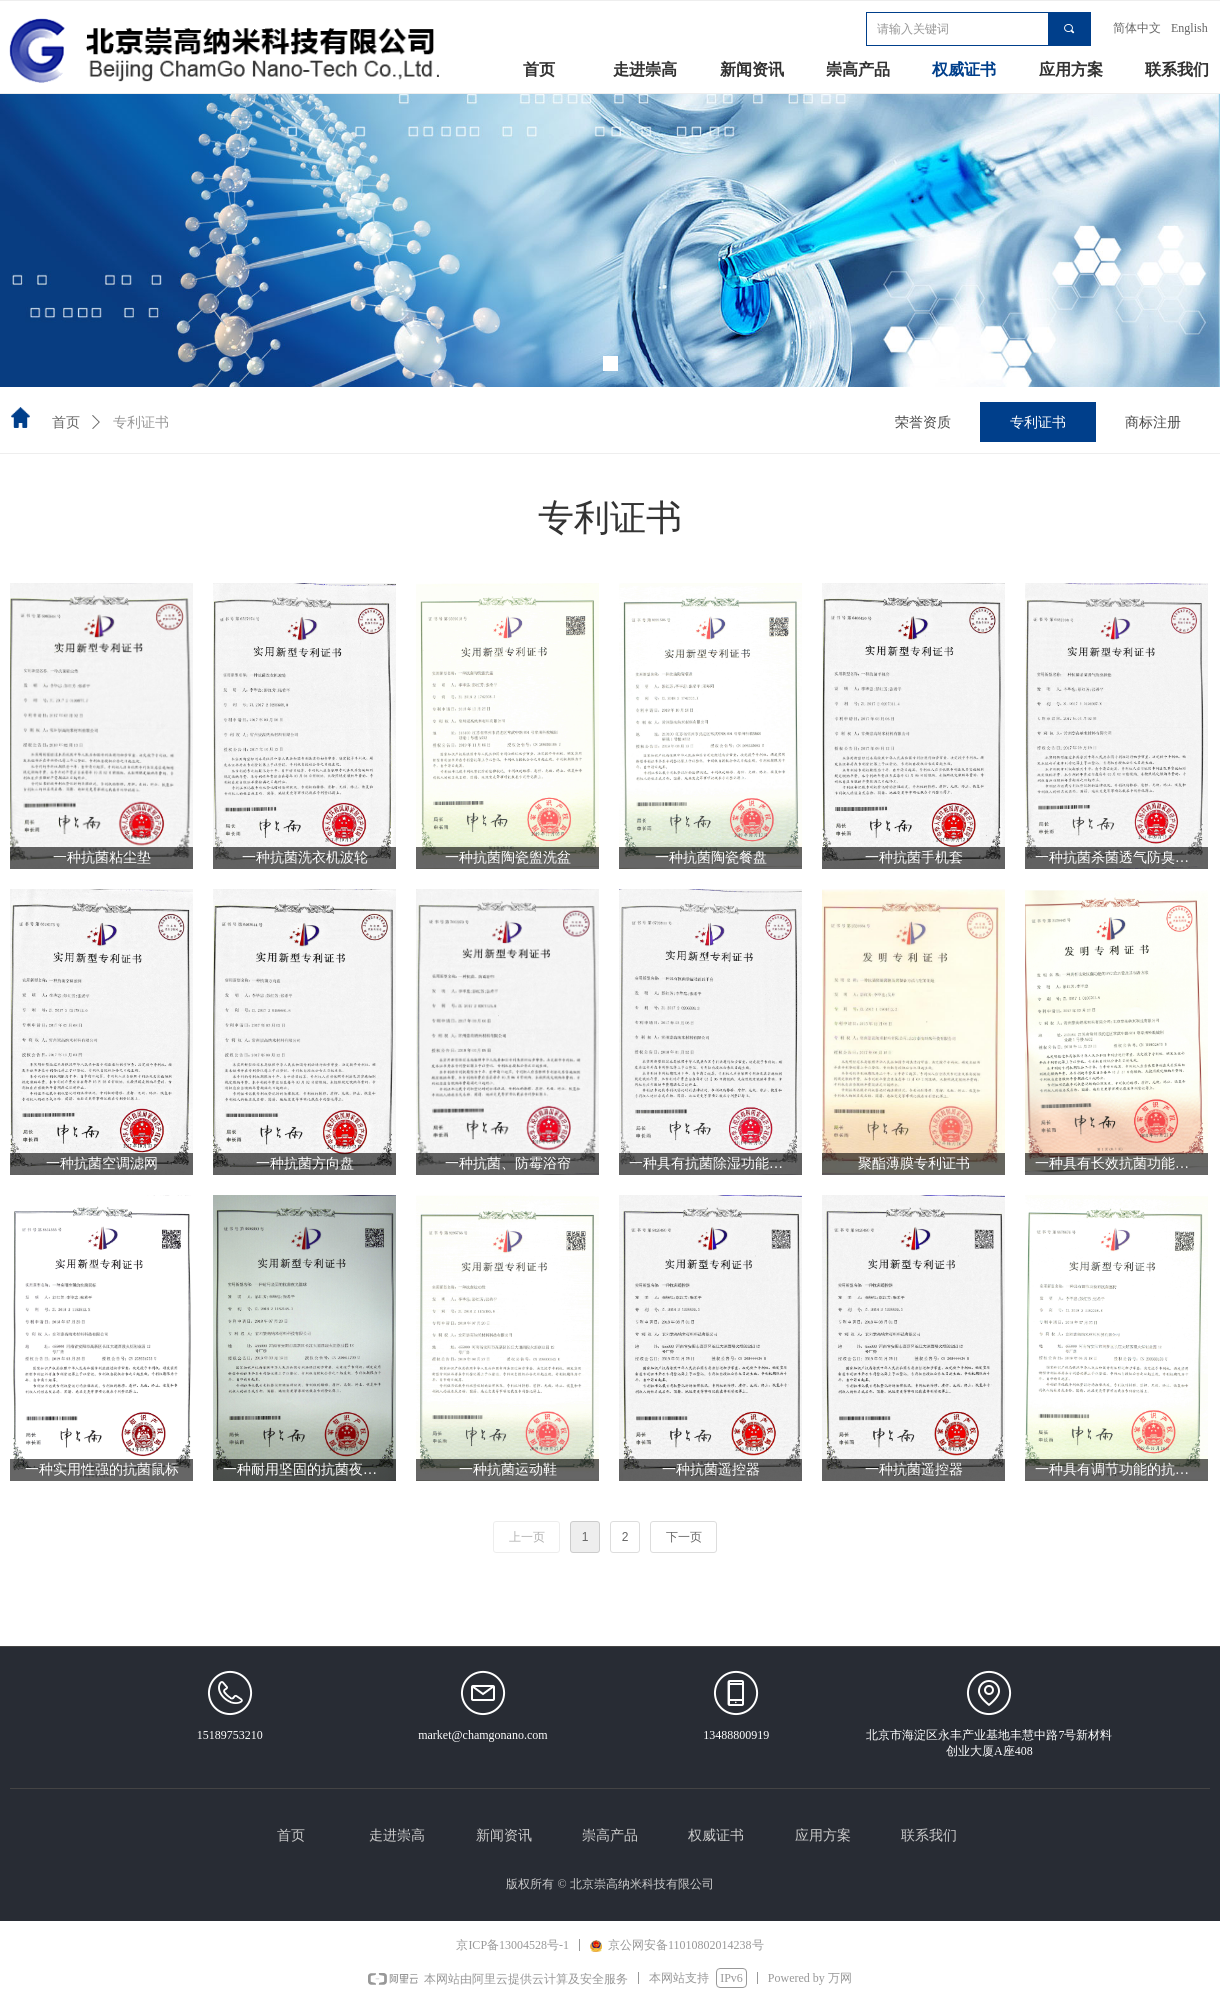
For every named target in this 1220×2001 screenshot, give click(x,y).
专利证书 (141, 422)
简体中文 (1137, 28)
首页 (66, 422)
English (1189, 28)
